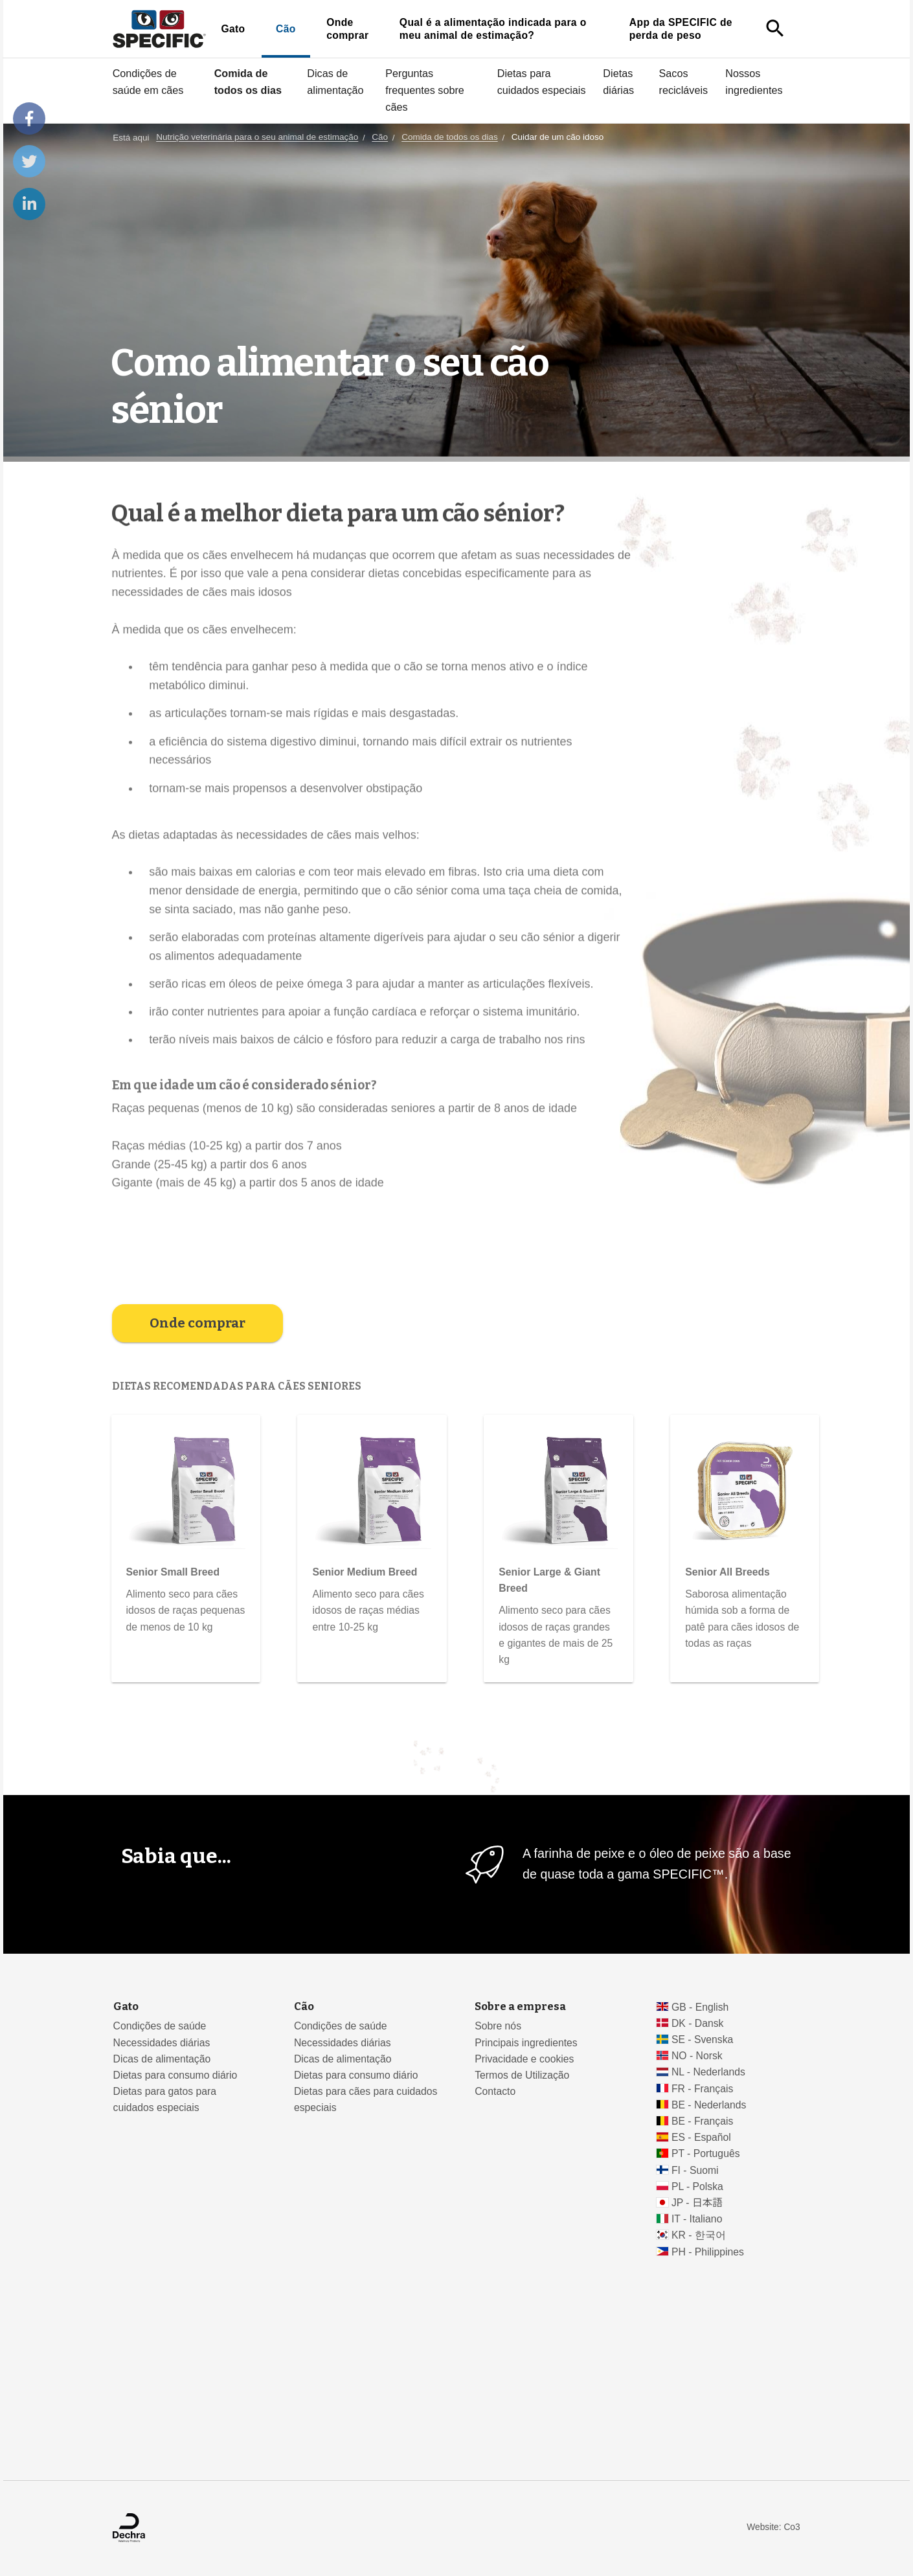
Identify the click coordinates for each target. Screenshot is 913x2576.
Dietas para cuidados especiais (541, 81)
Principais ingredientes (526, 2042)
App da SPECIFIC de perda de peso (680, 29)
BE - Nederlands (709, 2104)
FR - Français (702, 2088)
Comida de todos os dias (248, 81)
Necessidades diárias (161, 2042)
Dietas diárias (618, 81)
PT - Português (705, 2153)
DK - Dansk (697, 2023)
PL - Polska (697, 2186)
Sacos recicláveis (683, 81)
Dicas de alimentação (335, 81)
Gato (233, 28)
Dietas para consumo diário (175, 2075)
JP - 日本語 (697, 2202)
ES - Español (701, 2137)
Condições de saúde (160, 2025)
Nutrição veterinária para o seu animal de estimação (257, 137)
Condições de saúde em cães (148, 81)
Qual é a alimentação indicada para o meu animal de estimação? (493, 29)
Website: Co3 (773, 2527)
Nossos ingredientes (753, 81)
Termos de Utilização (522, 2075)
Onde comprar (347, 29)
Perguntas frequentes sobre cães (424, 90)
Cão (286, 28)
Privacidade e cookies (524, 2058)
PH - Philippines (707, 2251)
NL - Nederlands (708, 2071)
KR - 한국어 (698, 2235)
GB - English (699, 2007)
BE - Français (702, 2121)
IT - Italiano (697, 2218)
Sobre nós (498, 2025)
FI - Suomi (695, 2170)
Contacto (495, 2091)
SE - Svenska (702, 2039)
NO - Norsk (697, 2055)
